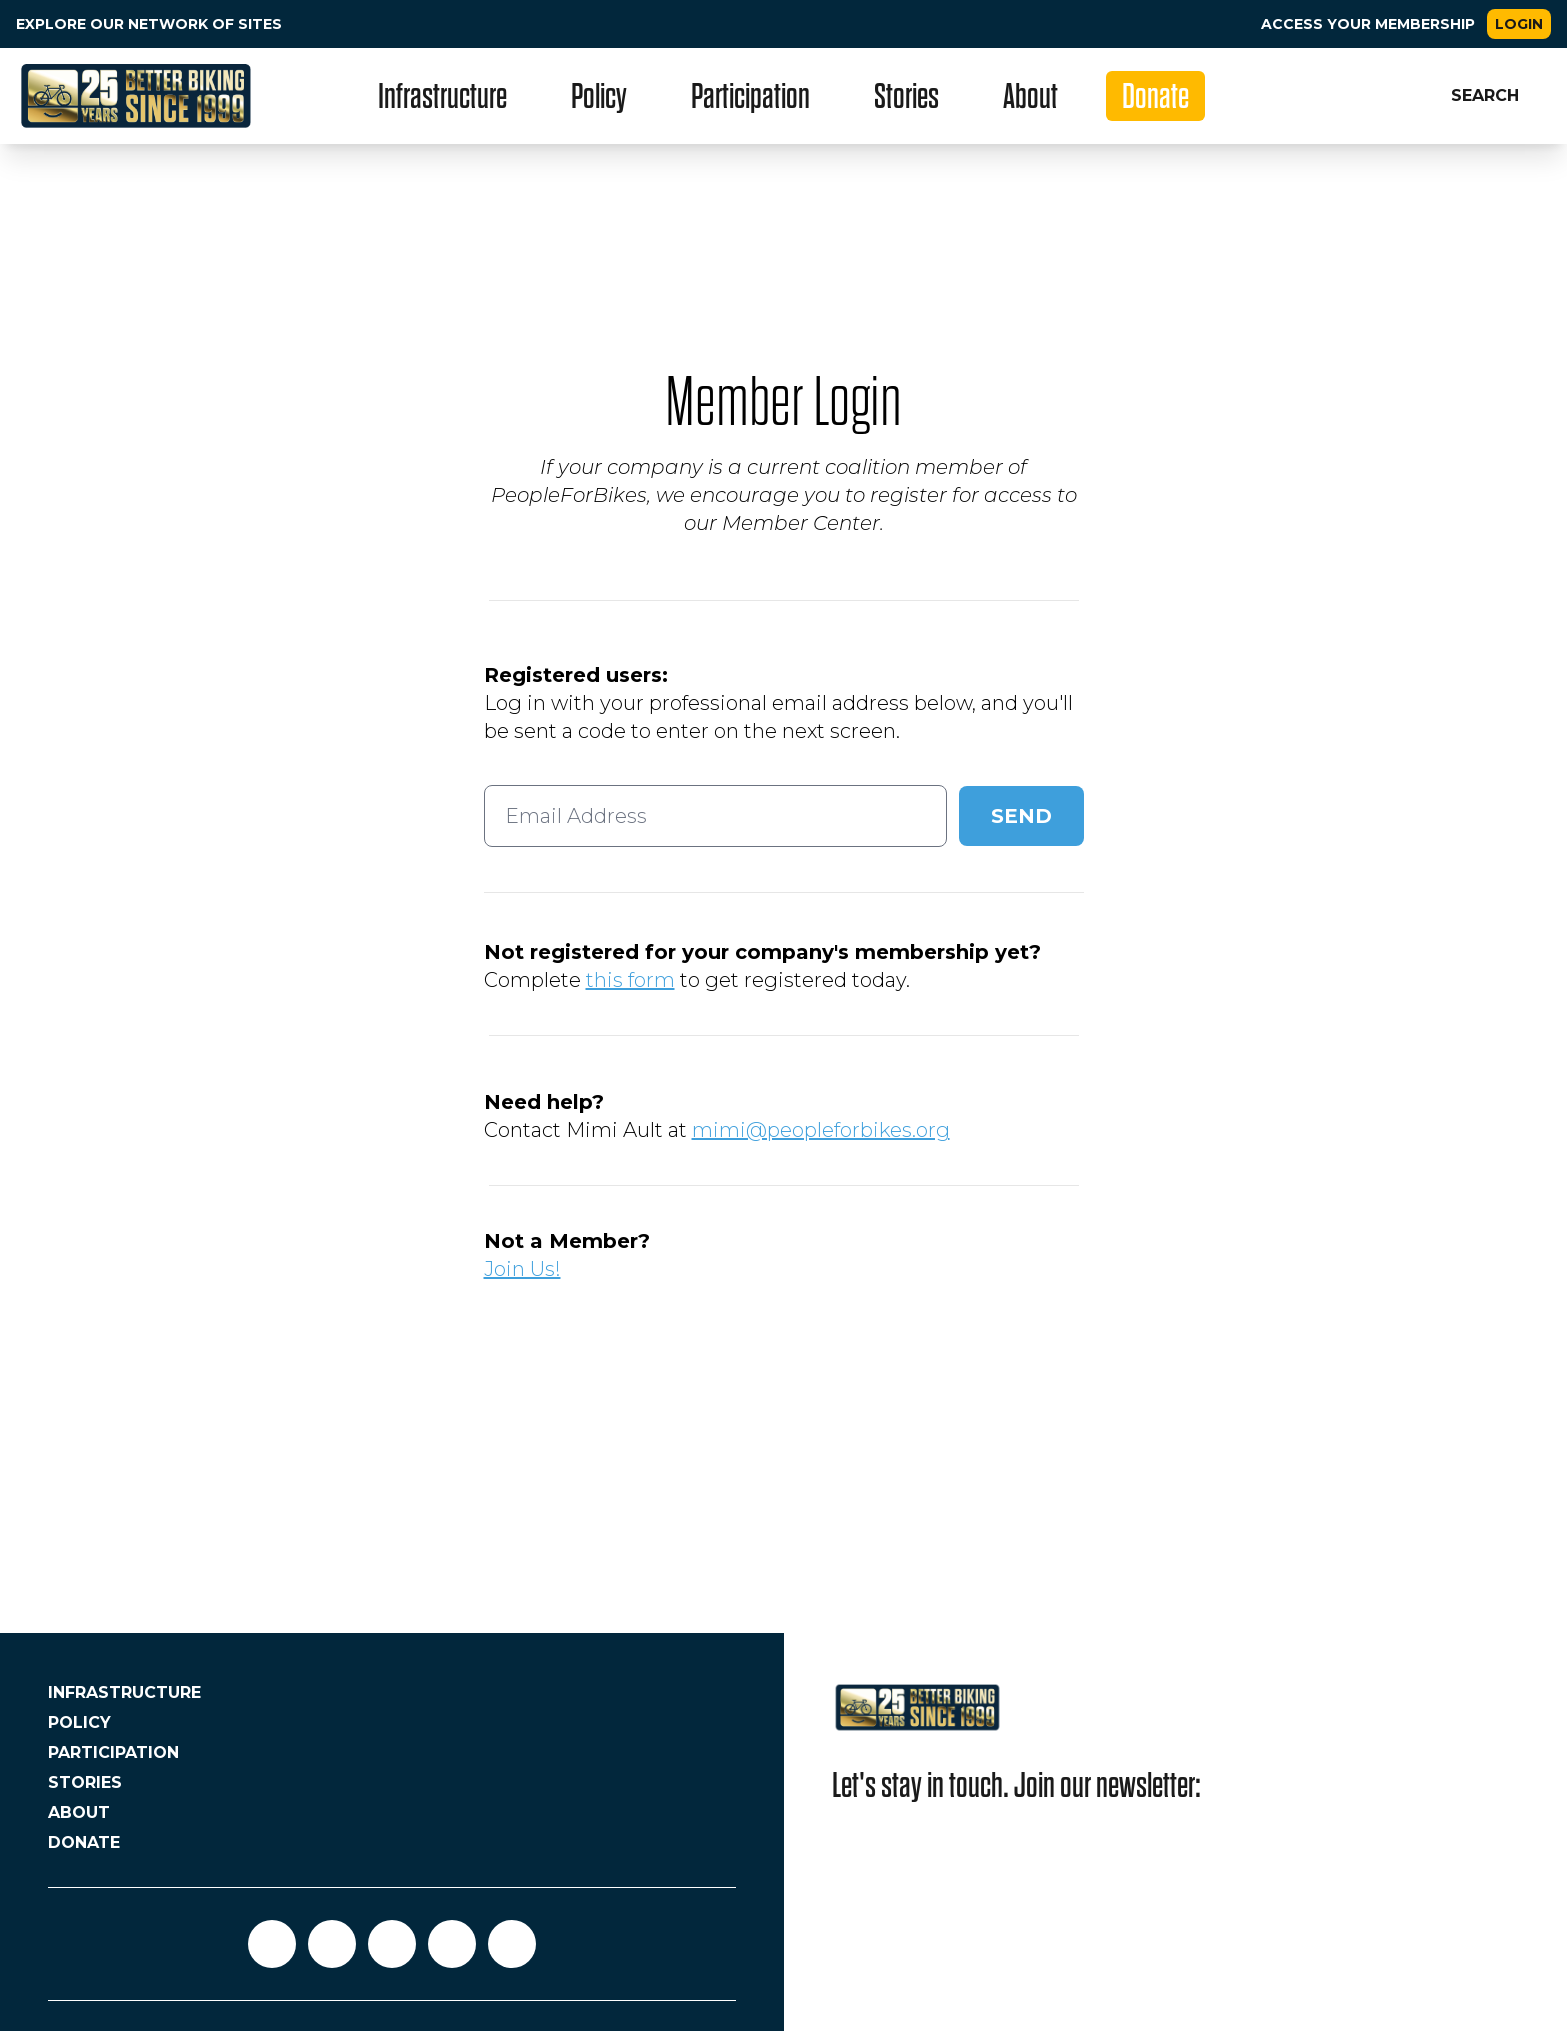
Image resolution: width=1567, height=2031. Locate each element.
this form (630, 980)
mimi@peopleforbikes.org (821, 1130)
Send (1021, 816)
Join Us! (522, 1269)
